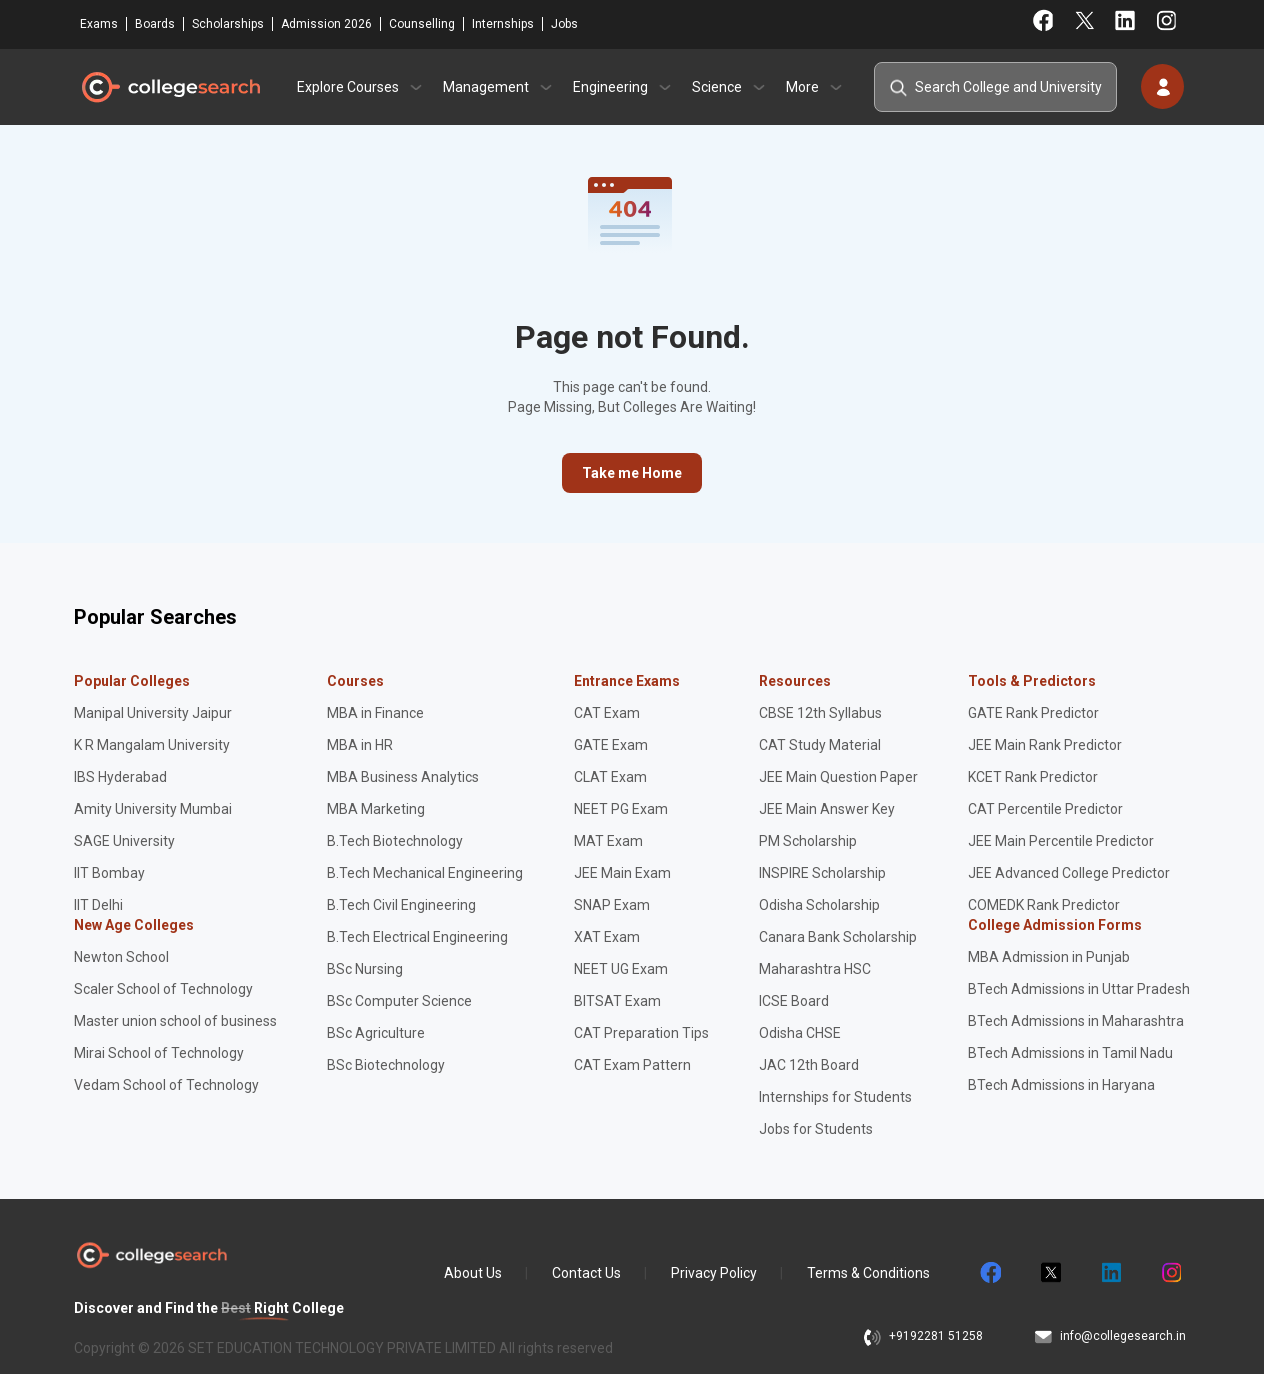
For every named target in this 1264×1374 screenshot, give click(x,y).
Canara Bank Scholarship (838, 937)
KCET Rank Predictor (1033, 777)
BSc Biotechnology (386, 1065)
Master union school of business (175, 1021)
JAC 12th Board (809, 1065)
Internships (503, 24)
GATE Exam (611, 745)
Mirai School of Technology (159, 1053)
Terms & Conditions (868, 1273)
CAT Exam (607, 713)
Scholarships (228, 24)
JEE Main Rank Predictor (1045, 745)
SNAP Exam (612, 905)
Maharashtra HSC (815, 969)
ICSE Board (794, 1001)
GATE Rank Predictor (1033, 713)
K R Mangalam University (152, 745)
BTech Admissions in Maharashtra (1076, 1021)
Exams (99, 24)
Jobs (564, 24)
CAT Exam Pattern (632, 1065)
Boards (155, 24)
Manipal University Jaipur (153, 713)
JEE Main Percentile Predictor (1061, 841)
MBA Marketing (376, 809)
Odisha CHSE (800, 1033)
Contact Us (586, 1273)
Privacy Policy (714, 1273)
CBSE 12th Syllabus (820, 713)
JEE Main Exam (622, 873)
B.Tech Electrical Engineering (417, 937)
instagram (1170, 1273)
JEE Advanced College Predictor (1069, 873)
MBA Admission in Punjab (1049, 957)
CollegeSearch (170, 87)
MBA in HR (360, 745)
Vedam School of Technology (166, 1085)
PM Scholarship (808, 841)
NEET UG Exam (621, 969)
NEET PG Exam (621, 809)
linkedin (1110, 1273)
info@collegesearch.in (1123, 1336)
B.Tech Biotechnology (395, 841)
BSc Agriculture (376, 1033)
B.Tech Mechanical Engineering (425, 873)
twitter (1050, 1273)
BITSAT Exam (617, 1001)
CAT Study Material (820, 745)
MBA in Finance (375, 713)
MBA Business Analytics (403, 777)
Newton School (121, 957)
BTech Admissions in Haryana (1061, 1085)
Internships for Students (835, 1097)
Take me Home (632, 473)
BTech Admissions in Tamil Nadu (1070, 1053)
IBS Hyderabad (120, 777)
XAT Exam (607, 937)
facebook (990, 1273)
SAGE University (124, 841)
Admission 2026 (326, 24)
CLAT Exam (610, 777)
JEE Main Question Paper (838, 777)
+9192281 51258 (936, 1336)
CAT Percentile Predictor (1045, 809)
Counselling (422, 24)
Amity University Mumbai (153, 809)
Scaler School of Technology (163, 989)
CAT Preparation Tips (641, 1033)
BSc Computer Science (399, 1001)
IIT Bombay (109, 873)
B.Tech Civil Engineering (401, 905)
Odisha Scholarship (819, 905)
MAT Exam (608, 841)
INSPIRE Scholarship (822, 873)
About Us (473, 1273)
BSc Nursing (365, 969)
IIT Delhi (98, 905)
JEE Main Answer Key (827, 809)
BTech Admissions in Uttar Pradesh (1079, 989)
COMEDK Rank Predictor (1044, 905)
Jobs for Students (816, 1129)
